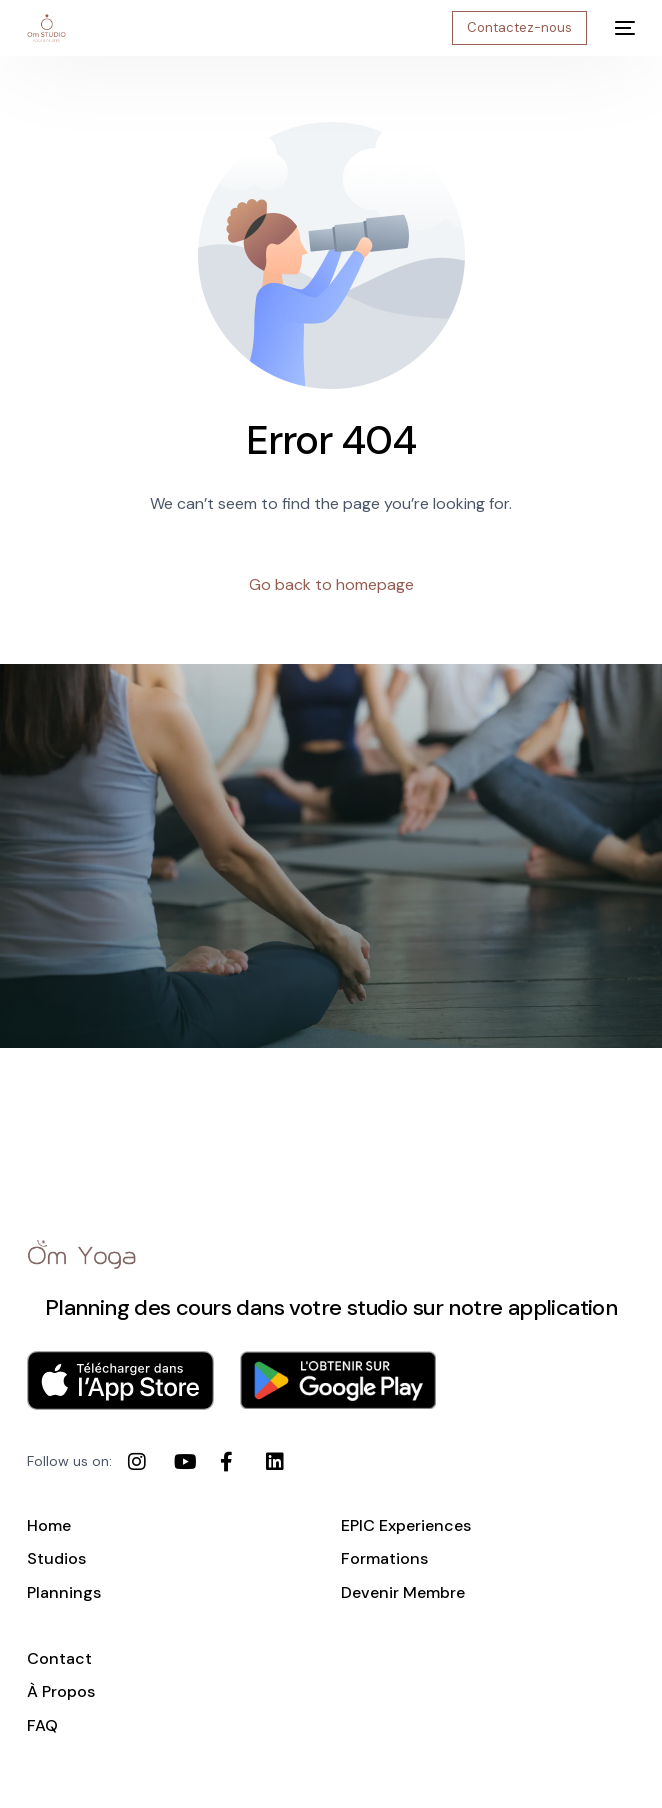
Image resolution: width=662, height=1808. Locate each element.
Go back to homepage (331, 584)
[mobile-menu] (621, 28)
